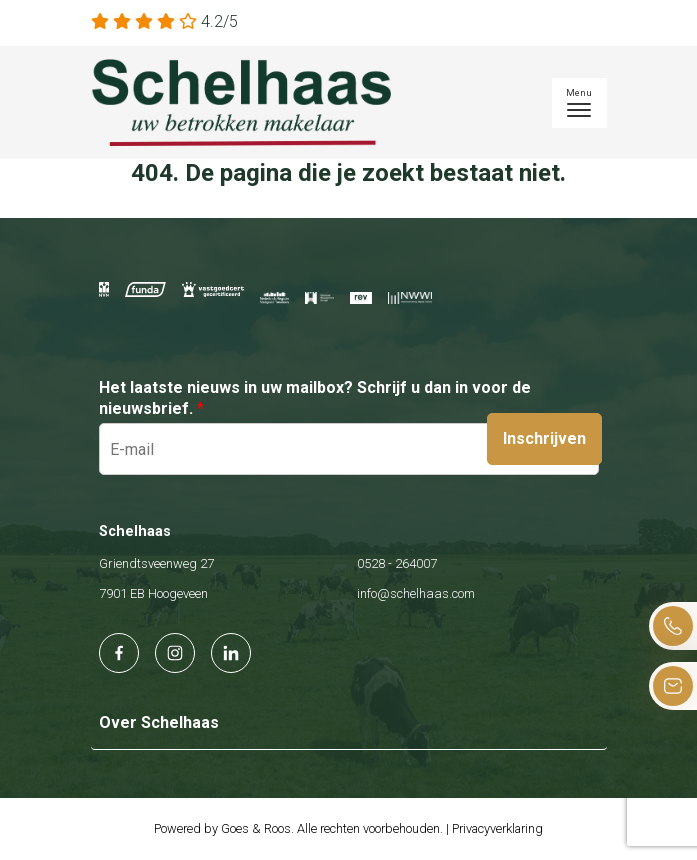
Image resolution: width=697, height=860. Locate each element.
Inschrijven (544, 438)
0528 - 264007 (397, 563)
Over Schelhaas (159, 722)
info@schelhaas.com (416, 593)
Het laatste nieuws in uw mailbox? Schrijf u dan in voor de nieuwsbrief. (315, 398)
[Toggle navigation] (579, 103)
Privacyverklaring (497, 828)
